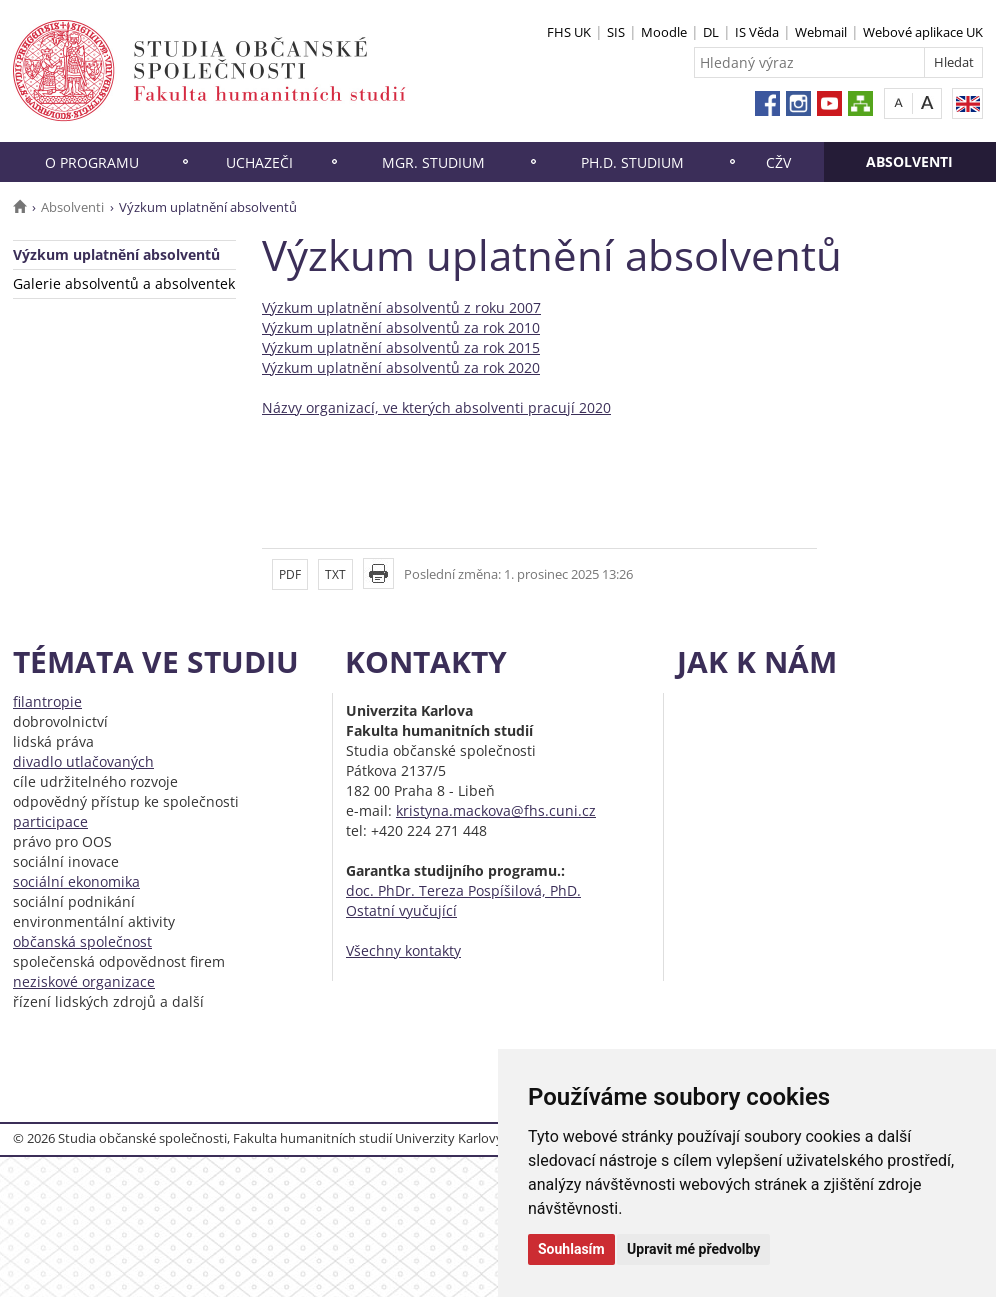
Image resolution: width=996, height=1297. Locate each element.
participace (50, 821)
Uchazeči (259, 162)
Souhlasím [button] (571, 1249)
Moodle (664, 32)
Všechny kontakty (403, 950)
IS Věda (757, 32)
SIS (616, 32)
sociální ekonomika (76, 881)
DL (711, 32)
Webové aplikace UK (923, 32)
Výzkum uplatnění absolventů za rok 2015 (401, 347)
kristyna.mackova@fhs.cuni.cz (496, 810)
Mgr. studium (433, 162)
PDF (290, 574)
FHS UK (569, 32)
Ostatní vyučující (401, 910)
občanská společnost (82, 941)
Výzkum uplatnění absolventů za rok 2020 (401, 367)
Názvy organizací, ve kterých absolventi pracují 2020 (436, 407)
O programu (92, 162)
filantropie (47, 701)
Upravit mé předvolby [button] (693, 1249)
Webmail (821, 32)
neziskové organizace (84, 981)
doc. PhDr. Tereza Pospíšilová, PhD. (463, 890)
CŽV (778, 162)
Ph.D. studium (632, 162)
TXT (335, 574)
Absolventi (909, 161)
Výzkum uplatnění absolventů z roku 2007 (401, 307)
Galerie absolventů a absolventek (124, 283)
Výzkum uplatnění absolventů (116, 254)
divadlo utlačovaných (83, 761)
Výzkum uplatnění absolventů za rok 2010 (401, 327)
